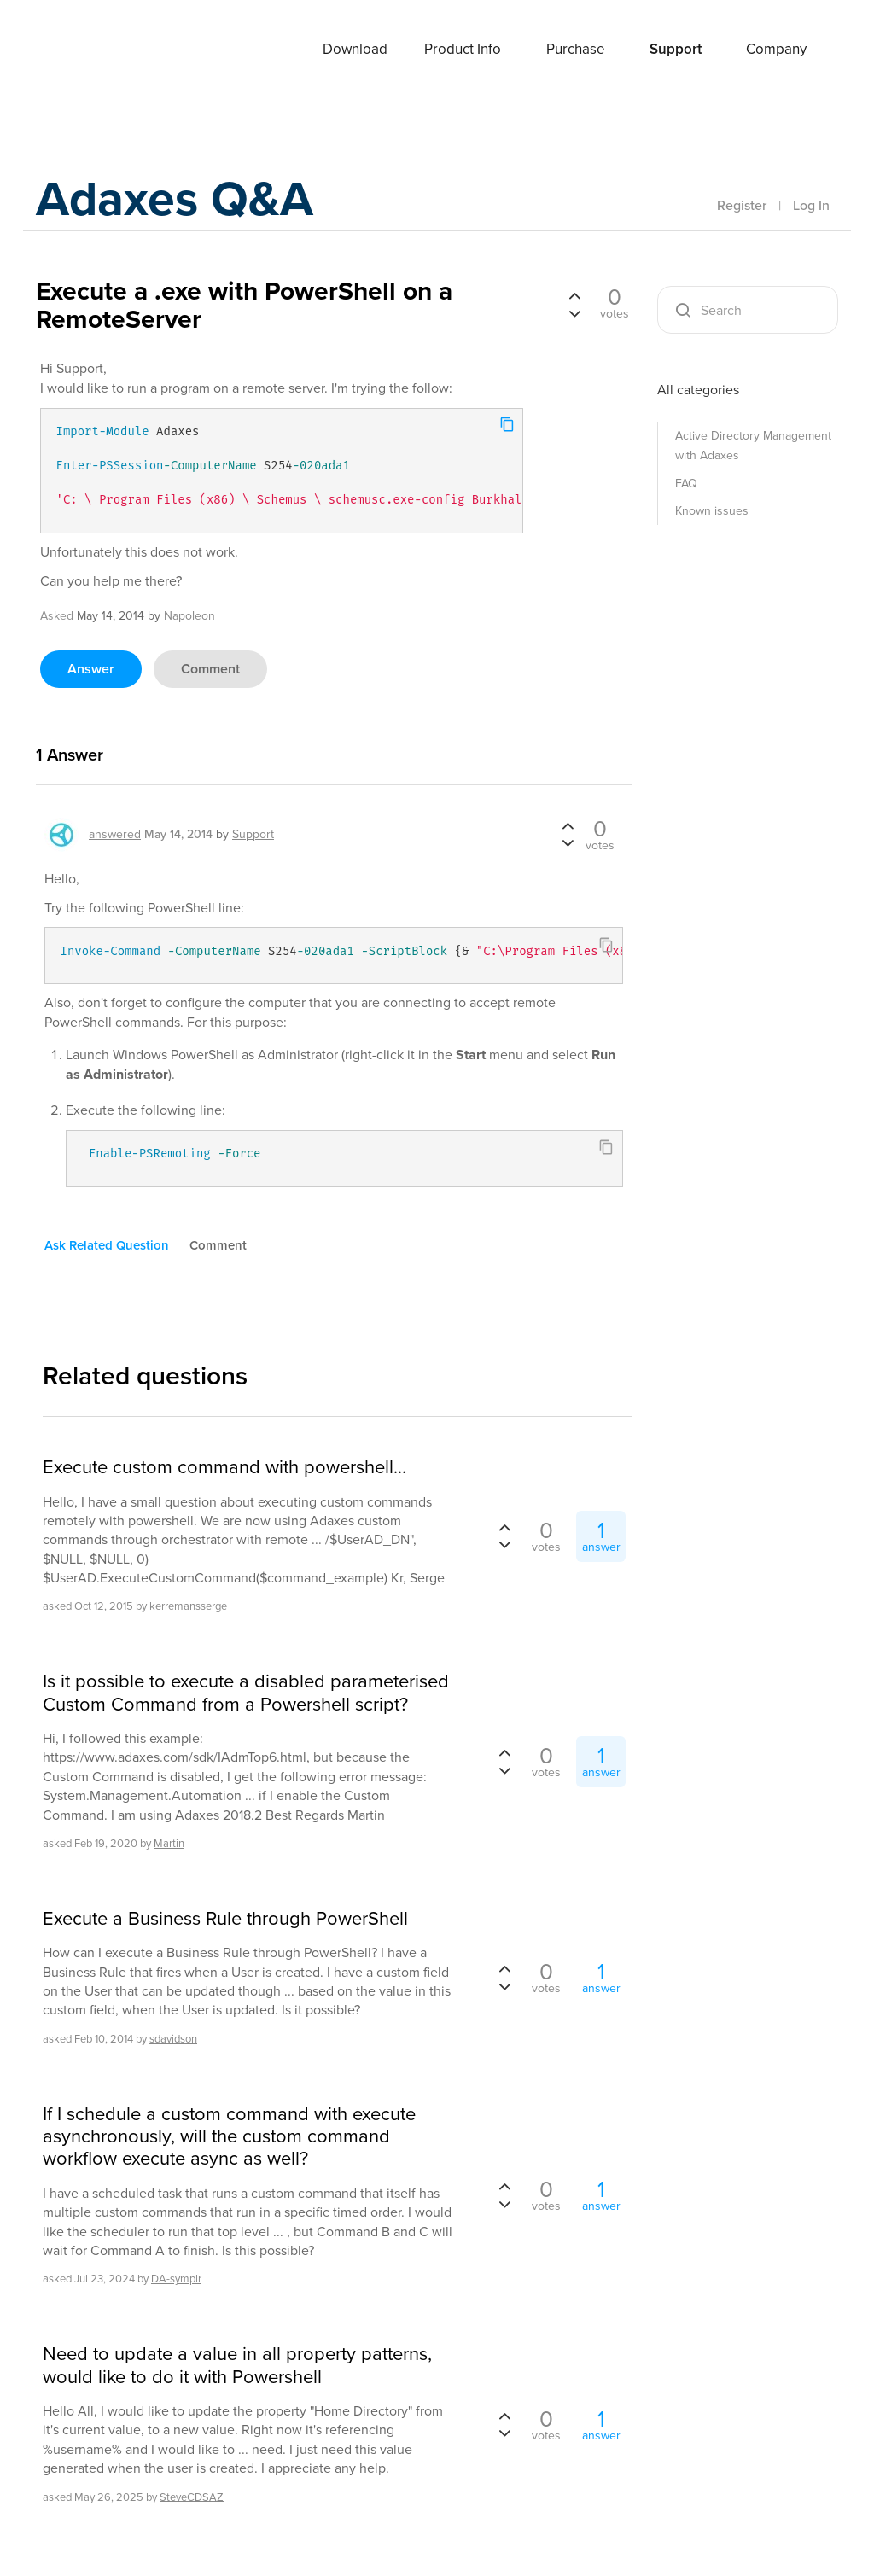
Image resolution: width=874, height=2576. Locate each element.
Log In (811, 205)
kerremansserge (188, 1606)
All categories (698, 389)
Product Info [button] (462, 49)
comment (210, 669)
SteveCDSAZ (192, 2496)
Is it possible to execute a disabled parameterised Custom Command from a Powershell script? (246, 1693)
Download (355, 49)
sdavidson (173, 2039)
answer (90, 669)
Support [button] (676, 49)
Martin (169, 1843)
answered (115, 834)
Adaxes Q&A (181, 200)
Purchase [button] (575, 49)
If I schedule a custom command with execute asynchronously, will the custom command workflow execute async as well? (229, 2137)
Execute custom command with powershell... (224, 1467)
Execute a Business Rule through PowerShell (225, 1919)
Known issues (712, 511)
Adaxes (103, 50)
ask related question (106, 1245)
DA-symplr (176, 2278)
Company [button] (776, 49)
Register (741, 205)
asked (56, 616)
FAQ (686, 483)
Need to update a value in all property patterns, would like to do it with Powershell (237, 2365)
